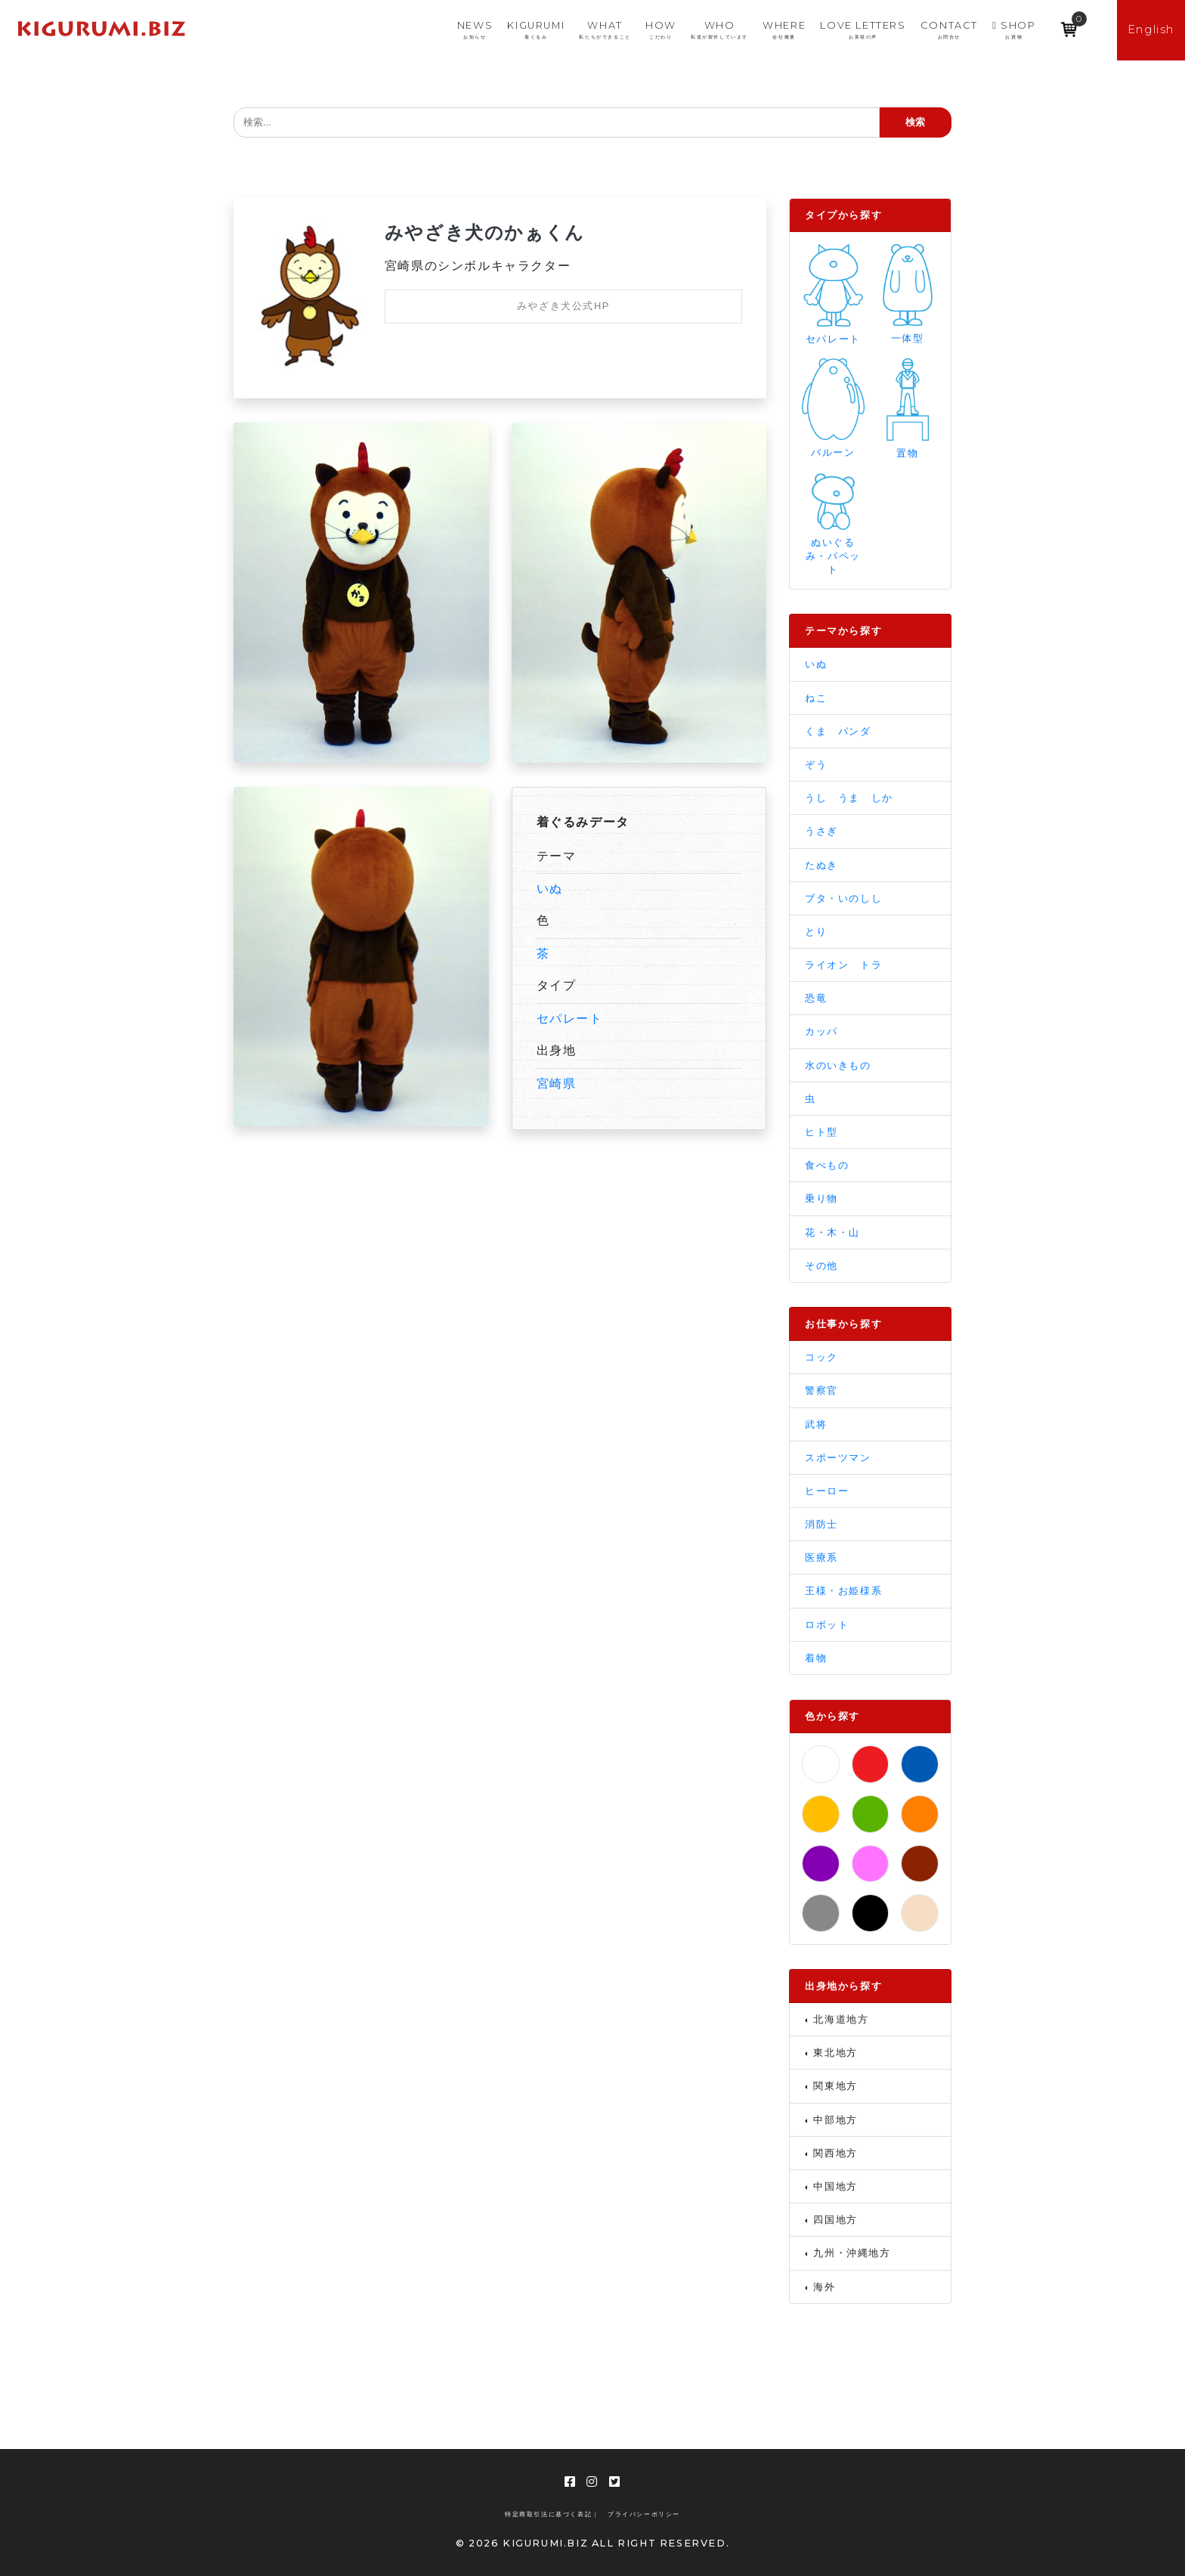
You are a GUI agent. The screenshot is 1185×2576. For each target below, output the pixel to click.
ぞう (816, 764)
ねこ (816, 698)
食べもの (827, 1165)
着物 (816, 1658)
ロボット (827, 1624)
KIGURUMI (536, 30)
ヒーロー (827, 1491)
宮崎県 (557, 1083)
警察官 (821, 1390)
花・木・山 (832, 1232)
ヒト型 (821, 1132)
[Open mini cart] (1069, 24)
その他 (821, 1265)
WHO (719, 30)
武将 (816, 1424)
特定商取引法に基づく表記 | (551, 2514)
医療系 (821, 1557)
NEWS (475, 30)
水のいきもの (838, 1065)
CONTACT (949, 30)
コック (821, 1357)
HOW (660, 30)
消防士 (821, 1524)
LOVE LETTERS (862, 30)
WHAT (604, 30)
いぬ (550, 888)
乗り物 (821, 1198)
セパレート (570, 1018)
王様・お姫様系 (843, 1590)
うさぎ (821, 831)
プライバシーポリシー (644, 2514)
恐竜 (816, 998)
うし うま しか (849, 797)
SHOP (1013, 30)
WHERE (784, 30)
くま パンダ (838, 731)
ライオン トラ (843, 965)
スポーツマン (838, 1457)
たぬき (821, 865)
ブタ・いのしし (843, 898)
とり (816, 931)
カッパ (821, 1031)
